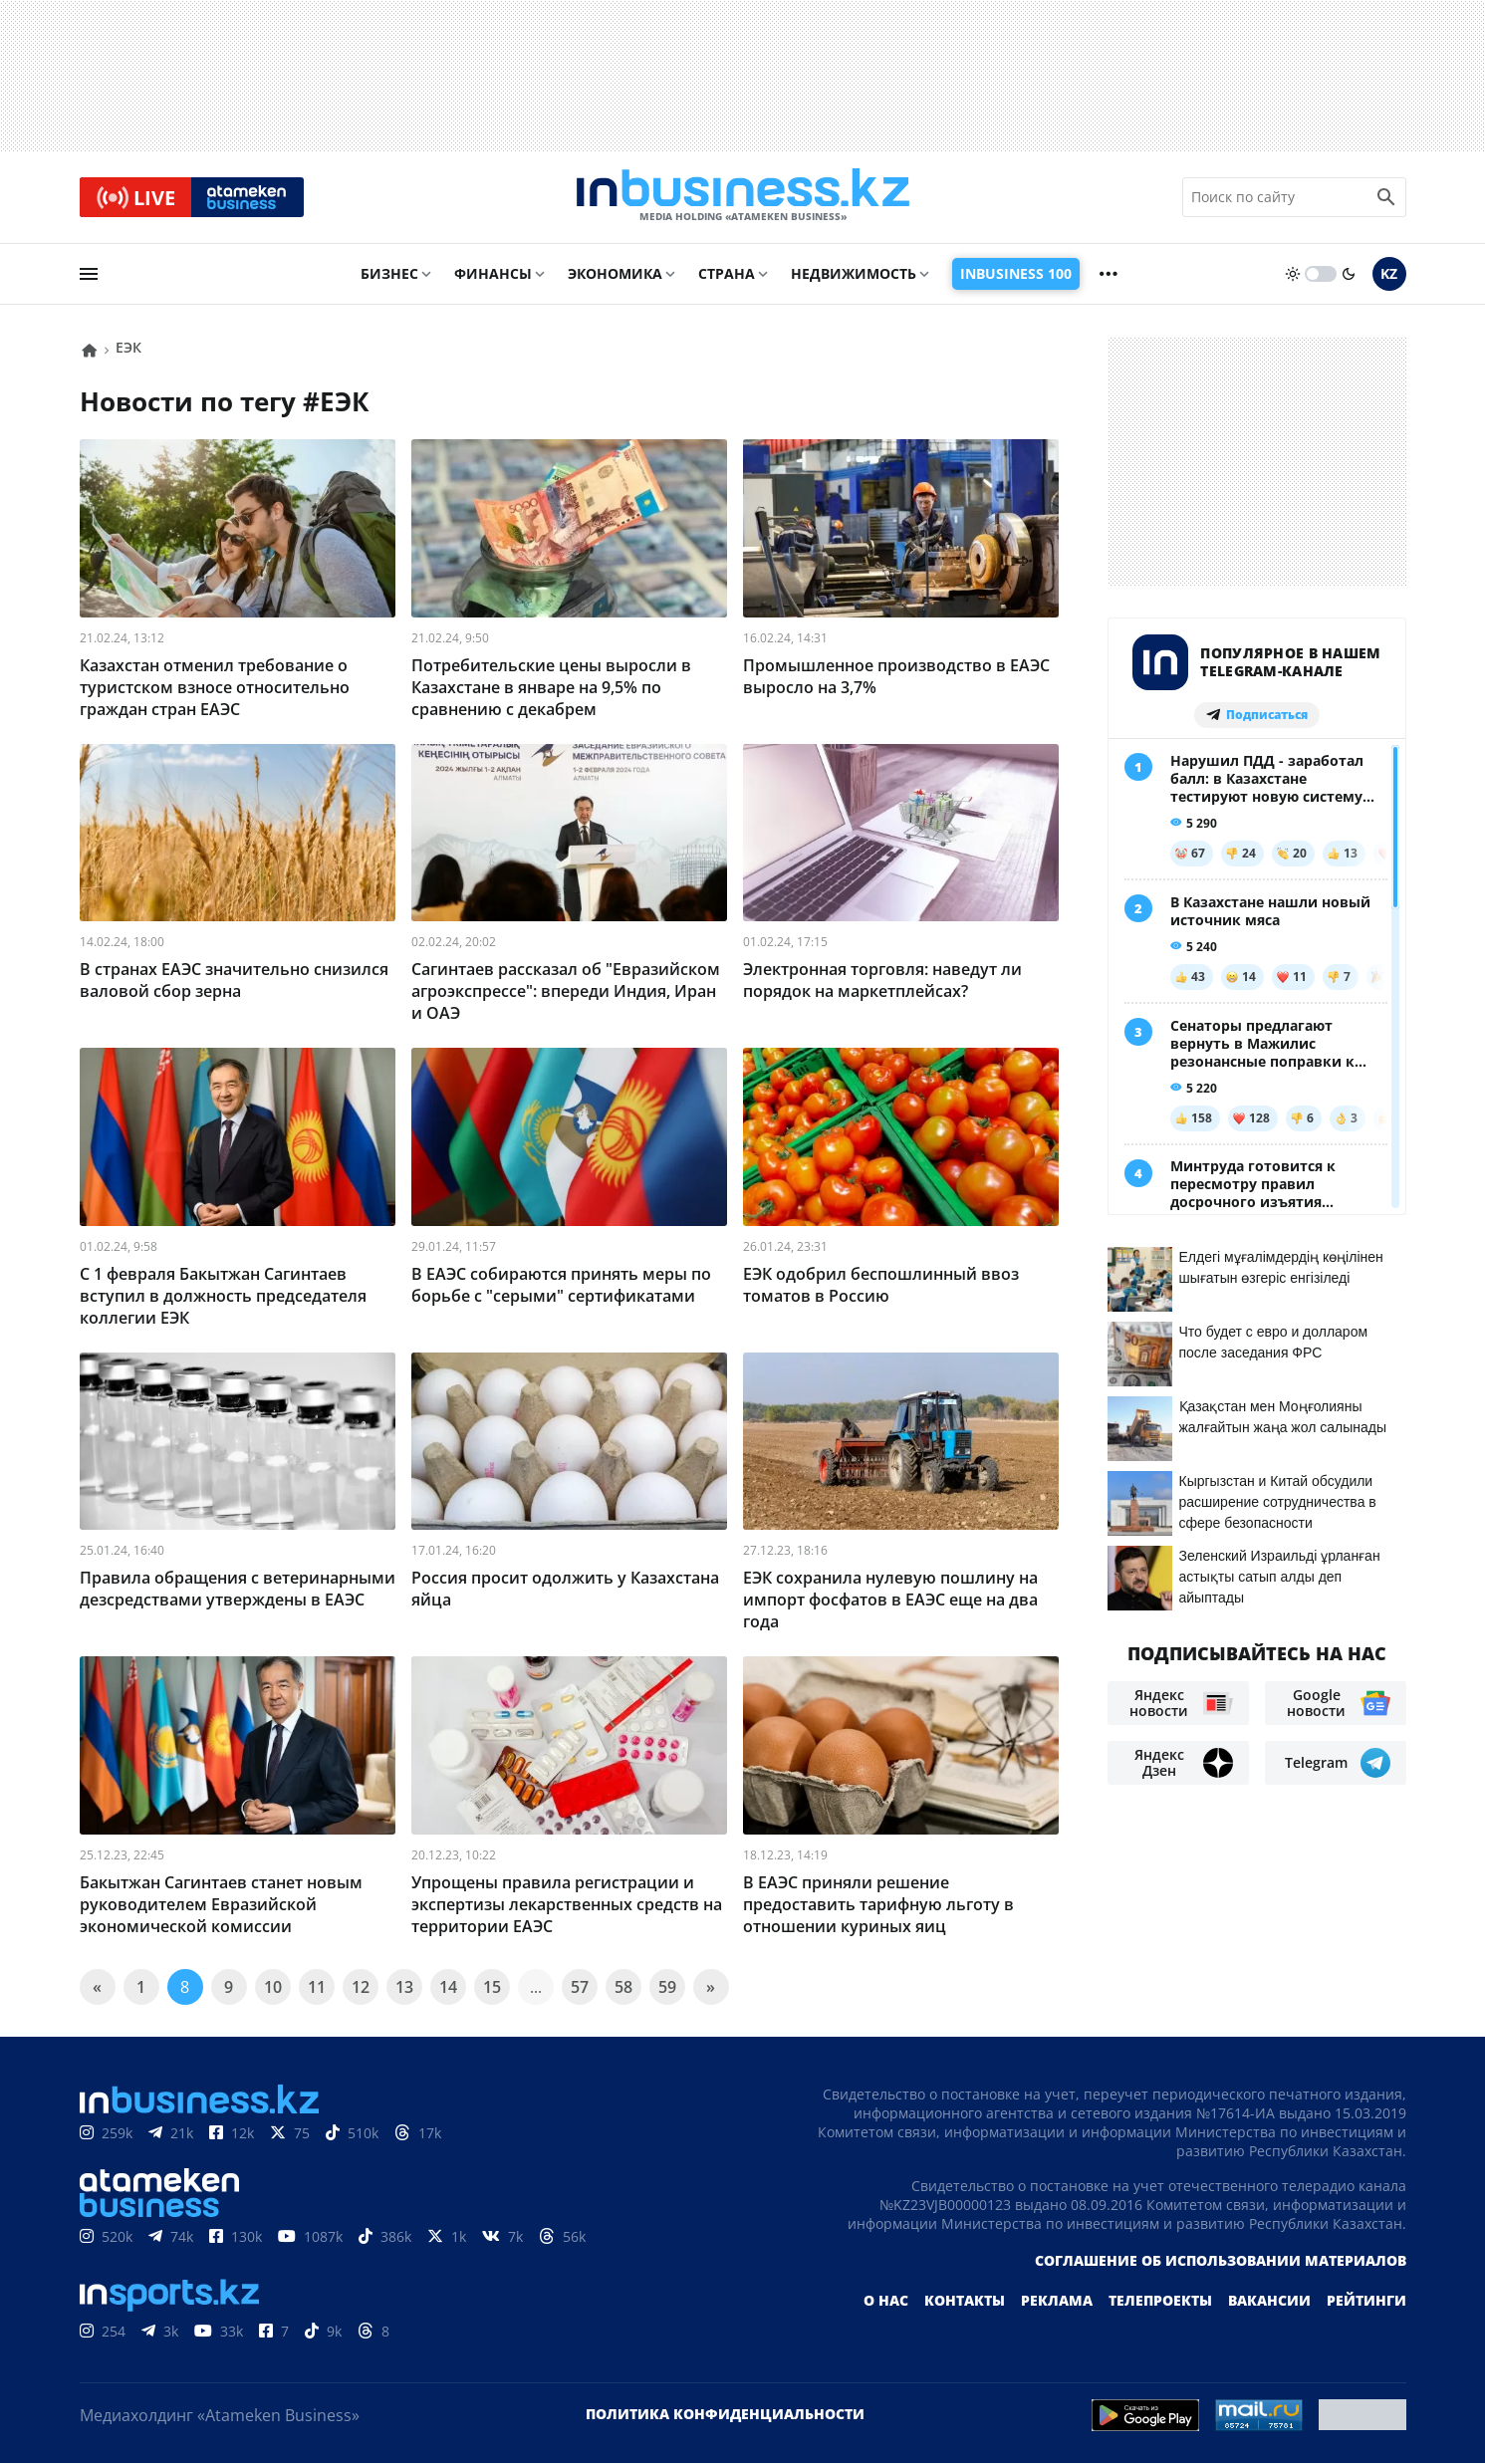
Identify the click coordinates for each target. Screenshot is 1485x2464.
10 (273, 1988)
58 (623, 1988)
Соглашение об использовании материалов (1220, 2261)
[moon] (1349, 276)
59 (667, 1988)
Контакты (964, 2301)
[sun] (1293, 276)
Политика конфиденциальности (725, 2414)
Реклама (1057, 2301)
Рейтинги (1366, 2301)
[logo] (743, 198)
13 (404, 1988)
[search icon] (1386, 198)
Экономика (615, 275)
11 (317, 1988)
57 (580, 1988)
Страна (726, 275)
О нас (886, 2301)
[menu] (89, 276)
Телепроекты (1160, 2301)
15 (492, 1988)
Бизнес (389, 275)
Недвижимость (853, 275)
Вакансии (1269, 2301)
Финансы (493, 275)
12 (361, 1988)
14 (448, 1988)
